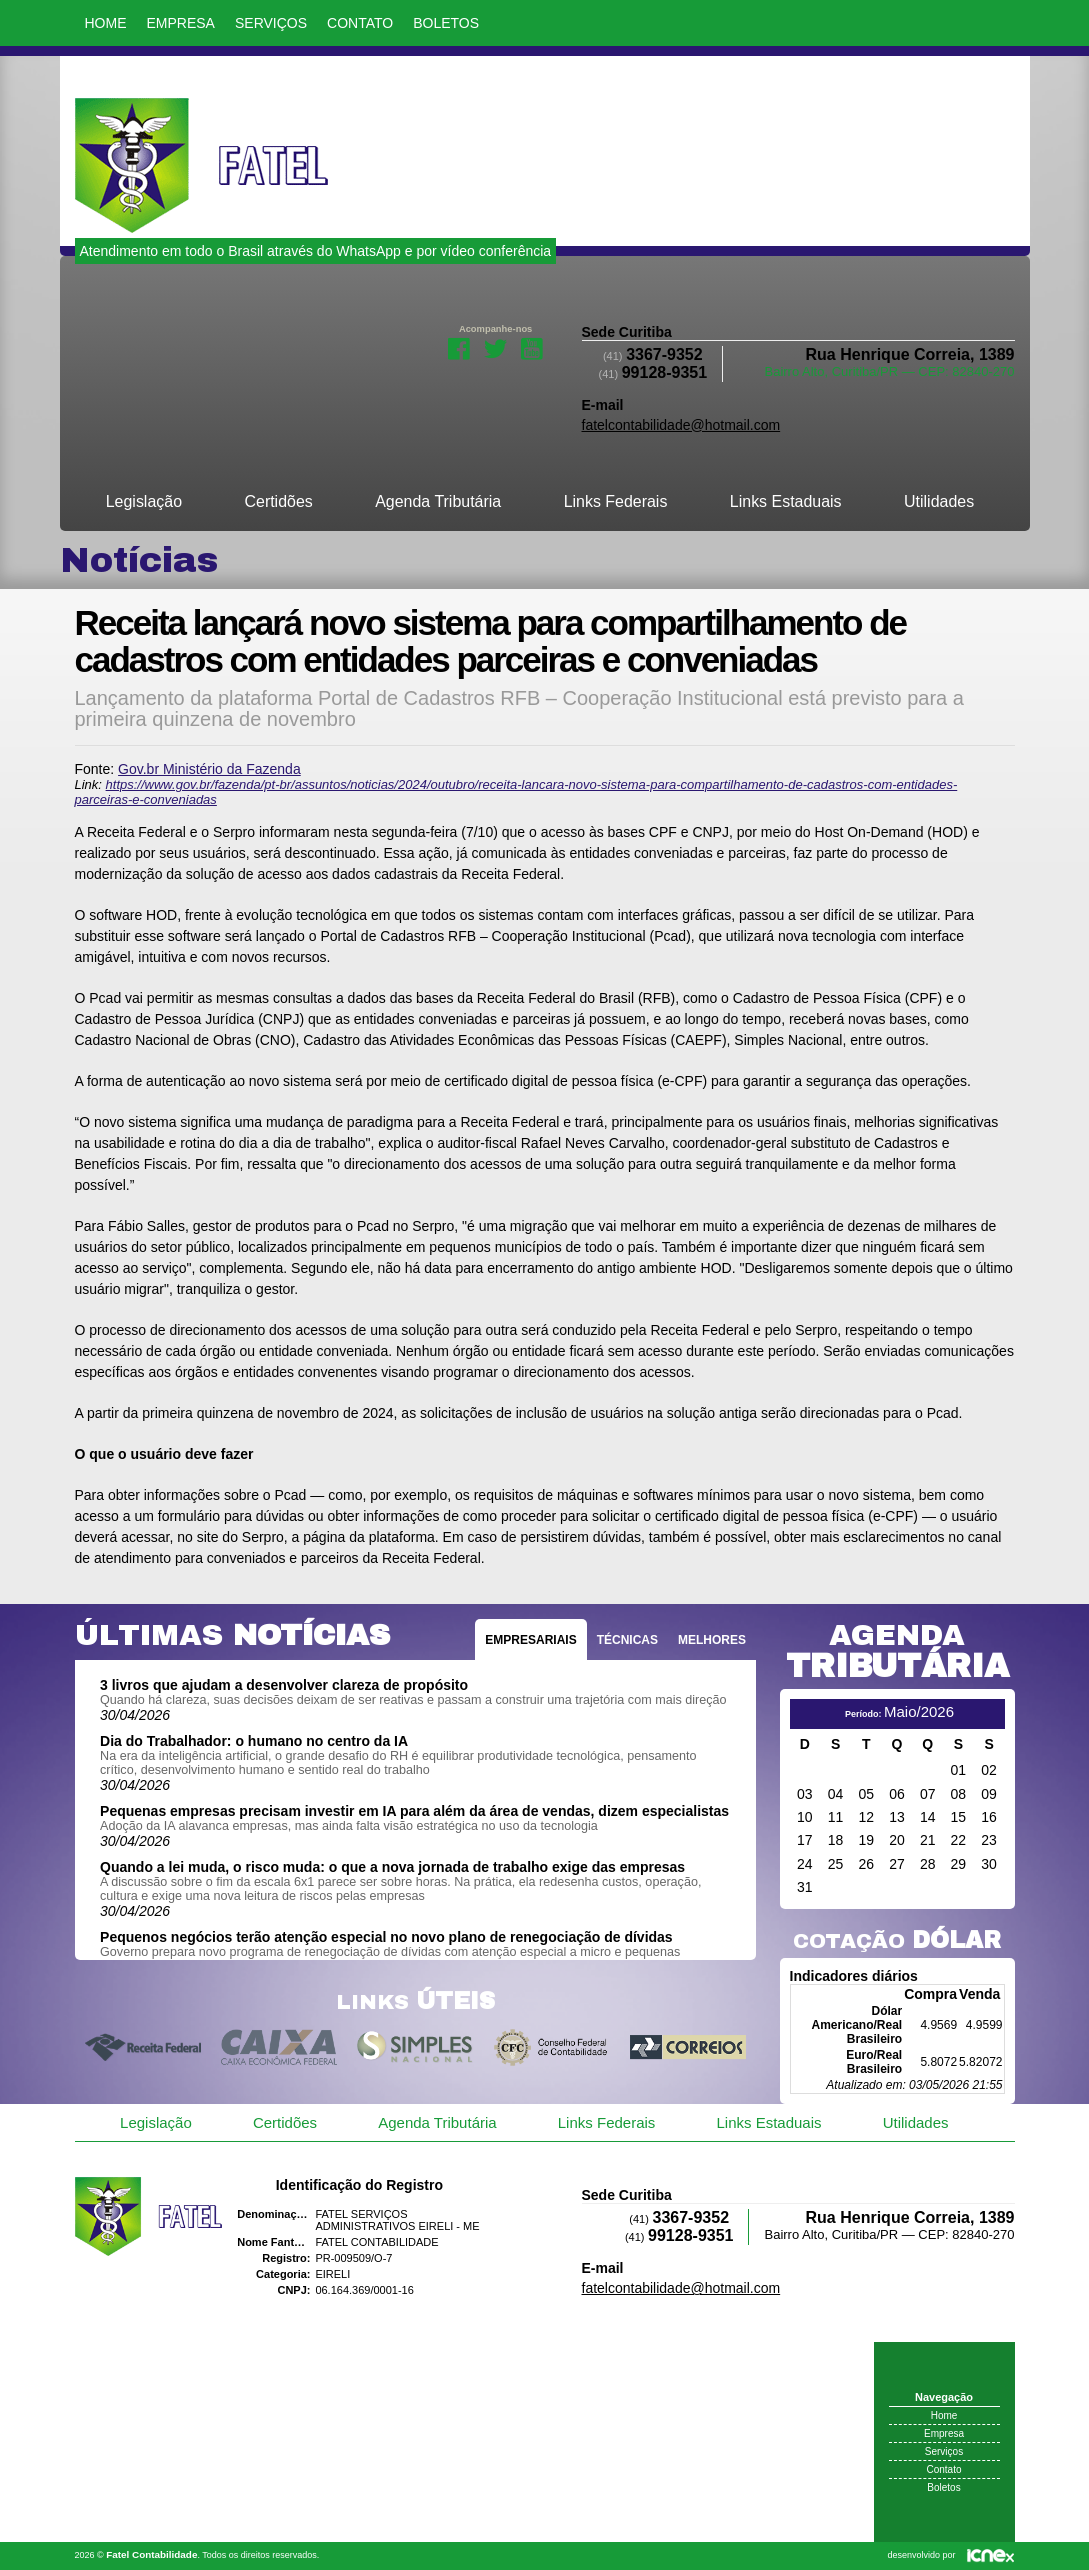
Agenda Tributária (438, 501)
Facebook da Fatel (459, 347)
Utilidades (939, 501)
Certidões (278, 501)
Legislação (144, 501)
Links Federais (616, 501)
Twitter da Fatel (495, 347)
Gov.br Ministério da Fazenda (209, 769)
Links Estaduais (786, 501)
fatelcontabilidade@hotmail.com (681, 425)
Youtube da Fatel (532, 347)
